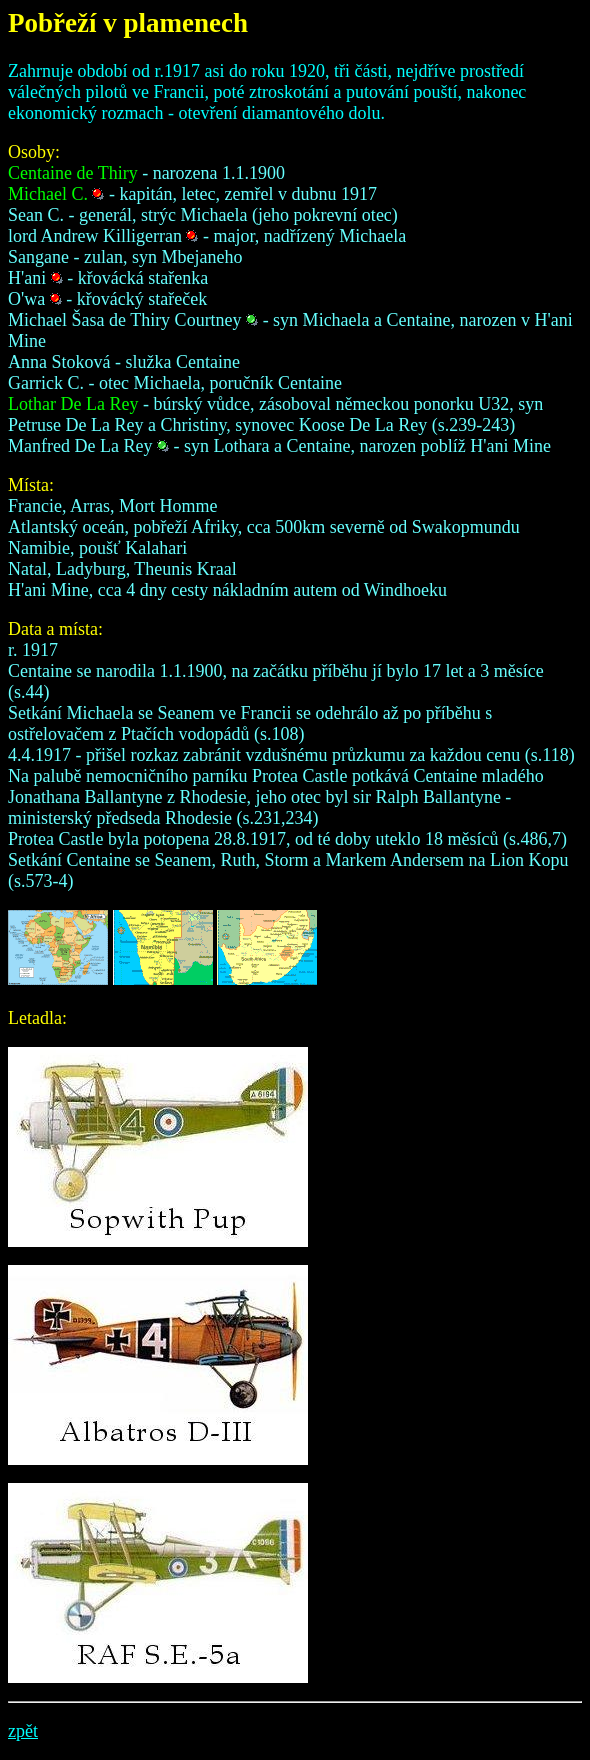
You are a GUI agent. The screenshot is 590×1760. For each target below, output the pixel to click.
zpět (23, 1731)
